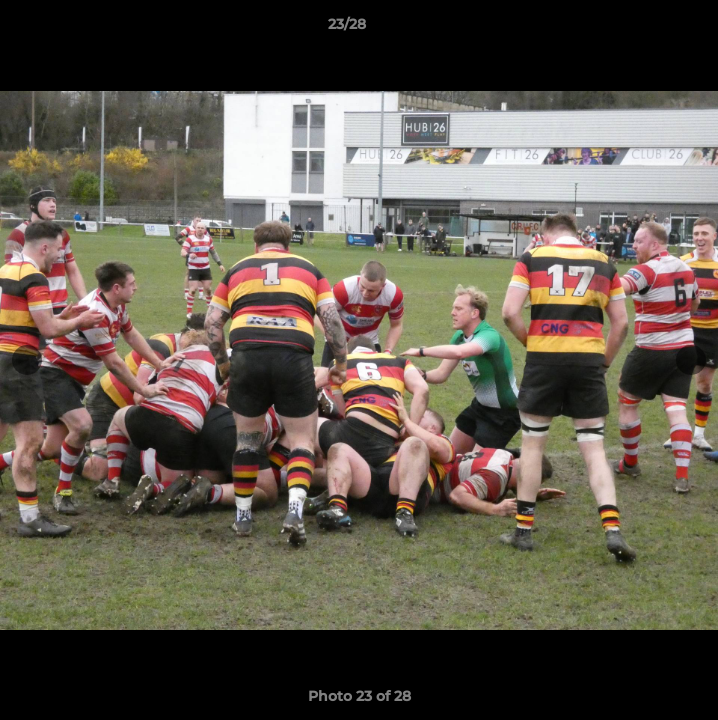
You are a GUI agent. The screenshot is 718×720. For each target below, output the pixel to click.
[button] (646, 29)
